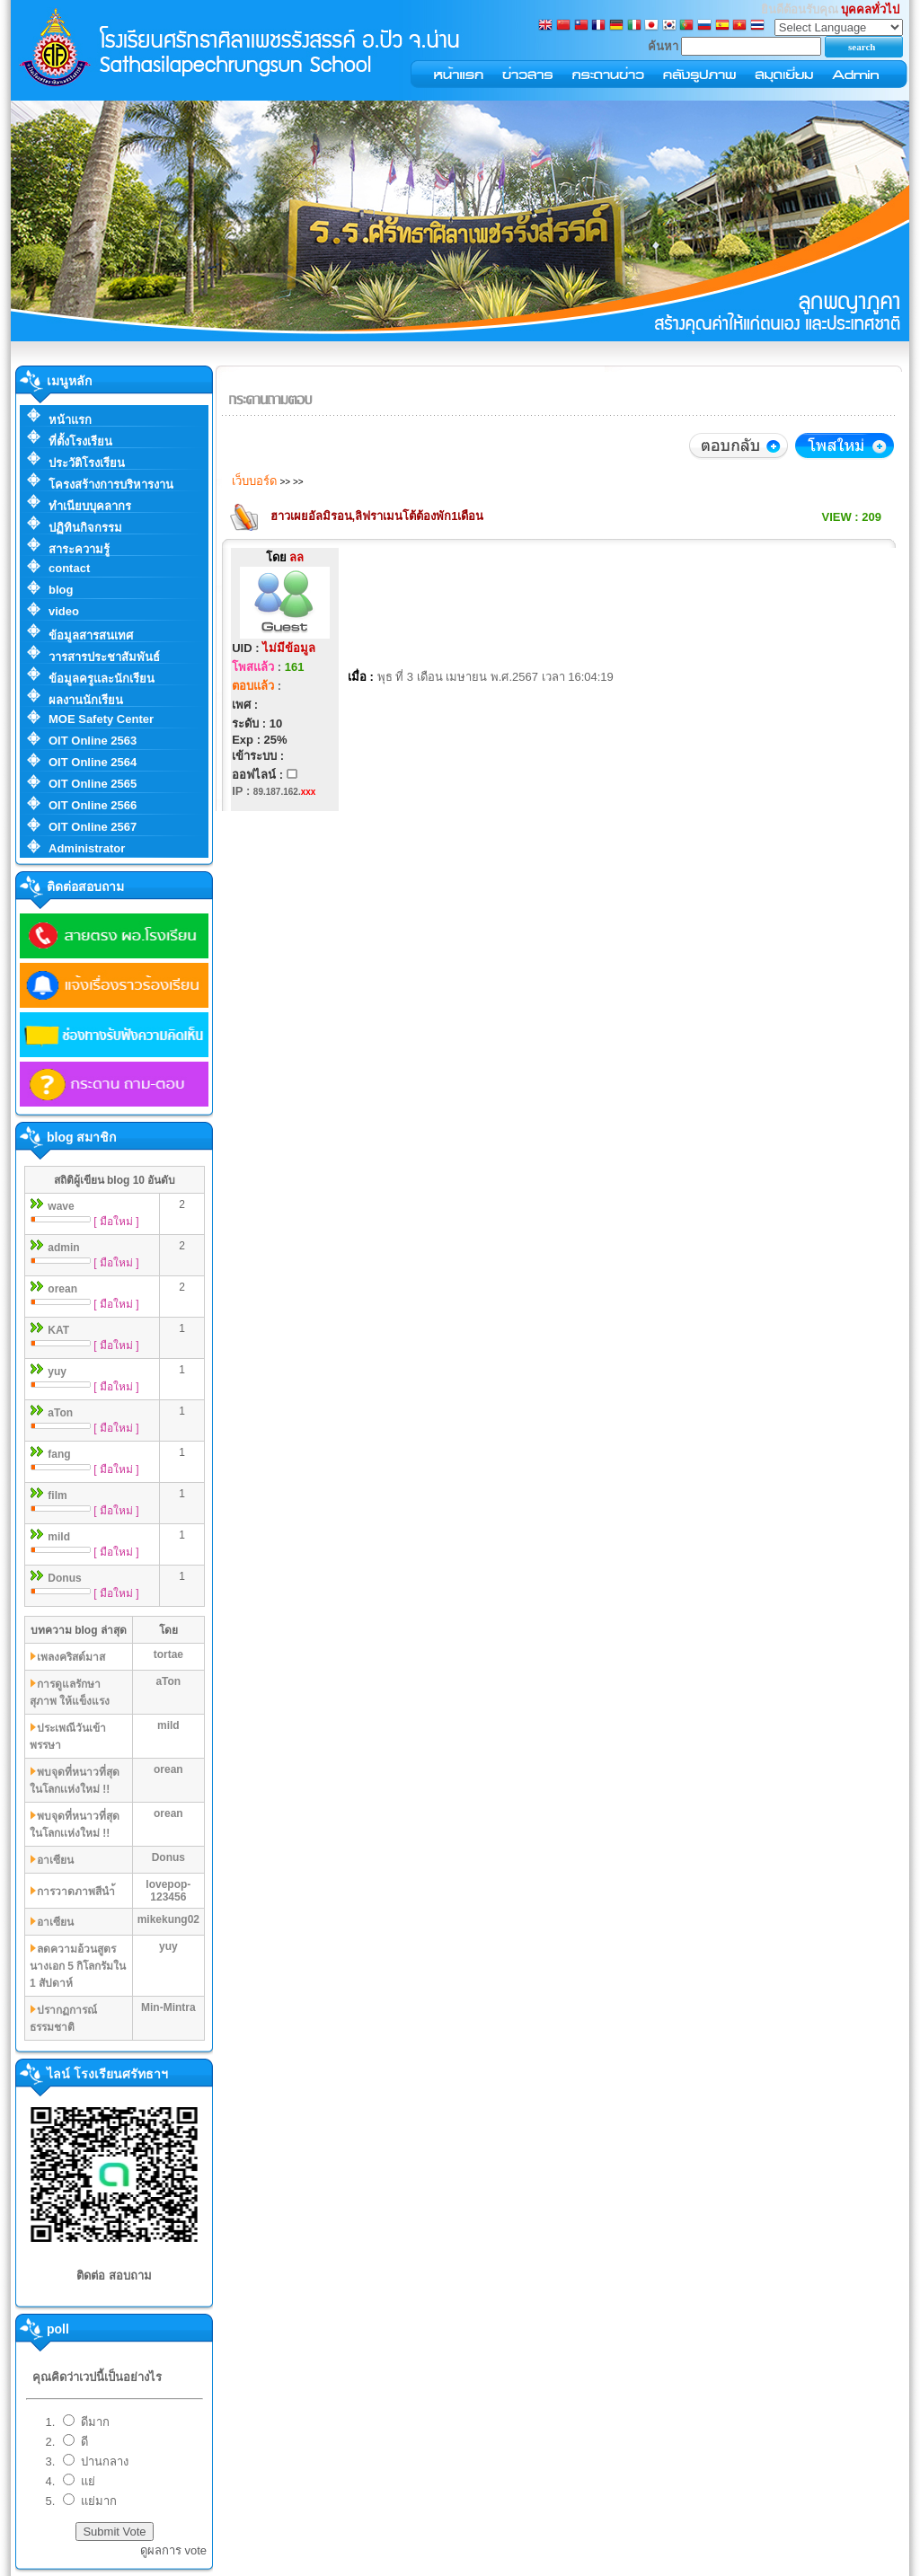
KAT (58, 1330)
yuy (57, 1371)
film (57, 1495)
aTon (60, 1413)
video (64, 611)
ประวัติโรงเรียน (87, 463)
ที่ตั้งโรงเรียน (80, 441)
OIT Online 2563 (93, 740)
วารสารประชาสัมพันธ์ (104, 657)
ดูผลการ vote (173, 2550)
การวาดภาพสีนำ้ (76, 1891)
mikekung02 (168, 1919)
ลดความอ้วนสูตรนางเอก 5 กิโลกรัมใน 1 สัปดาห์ (78, 1966)
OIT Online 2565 (93, 783)
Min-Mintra (168, 2007)
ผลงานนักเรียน (86, 700)
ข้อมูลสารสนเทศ (91, 635)
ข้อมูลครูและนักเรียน (102, 678)
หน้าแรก (70, 420)
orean (62, 1289)
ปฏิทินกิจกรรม (85, 527)
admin (63, 1247)
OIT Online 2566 (93, 805)
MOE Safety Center (101, 719)
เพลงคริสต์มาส (71, 1657)
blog (61, 589)
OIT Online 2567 (93, 827)
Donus (64, 1578)
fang (59, 1454)
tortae (168, 1654)
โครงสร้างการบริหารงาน (111, 484)
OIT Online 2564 (93, 762)
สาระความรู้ (79, 549)
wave (61, 1206)
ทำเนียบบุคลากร (90, 506)
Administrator (87, 848)
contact (69, 568)
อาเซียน (55, 1860)
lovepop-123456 (168, 1890)
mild (59, 1537)
